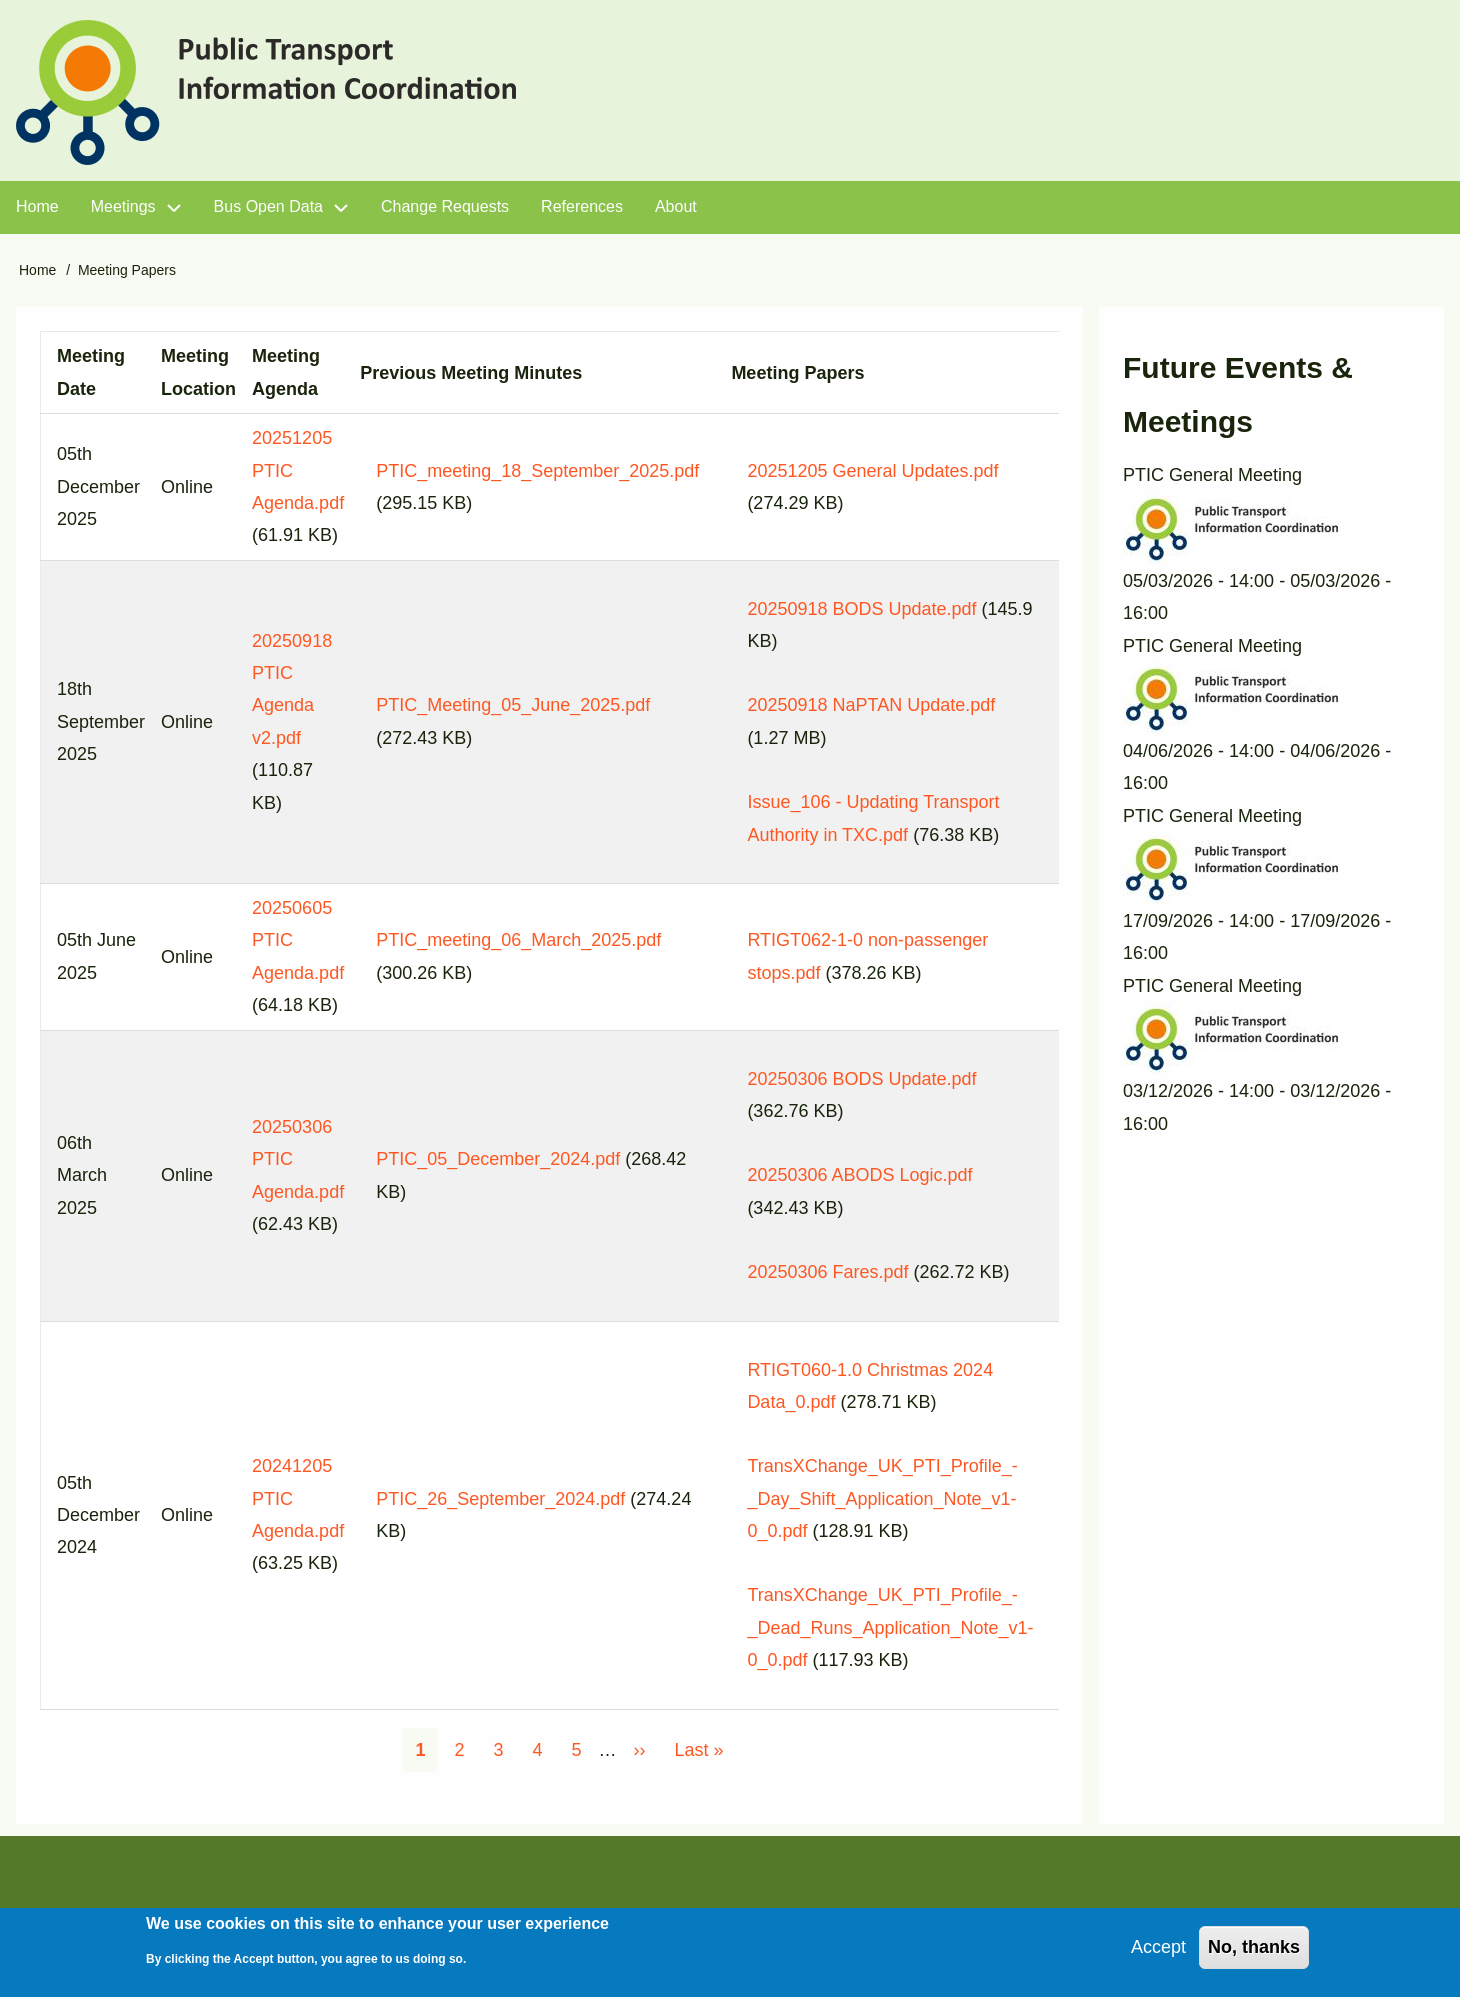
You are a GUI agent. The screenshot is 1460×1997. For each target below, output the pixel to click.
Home (37, 270)
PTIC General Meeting (1212, 475)
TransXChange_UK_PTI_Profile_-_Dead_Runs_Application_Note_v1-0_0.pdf (890, 1627)
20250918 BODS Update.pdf (861, 609)
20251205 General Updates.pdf (872, 471)
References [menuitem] (582, 206)
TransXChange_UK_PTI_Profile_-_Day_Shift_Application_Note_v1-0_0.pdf (882, 1498)
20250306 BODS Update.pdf (861, 1079)
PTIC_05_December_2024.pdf (498, 1159)
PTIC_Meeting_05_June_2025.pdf (513, 705)
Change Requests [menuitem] (445, 206)
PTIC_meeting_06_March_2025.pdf (518, 940)
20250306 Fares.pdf (827, 1272)
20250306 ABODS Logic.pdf (859, 1175)
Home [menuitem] (37, 206)
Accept (1158, 1954)
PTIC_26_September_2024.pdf (500, 1499)
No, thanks (1254, 1954)
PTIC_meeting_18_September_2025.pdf (537, 471)
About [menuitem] (676, 206)
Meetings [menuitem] (123, 206)
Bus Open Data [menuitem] (268, 206)
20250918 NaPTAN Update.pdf (871, 705)
